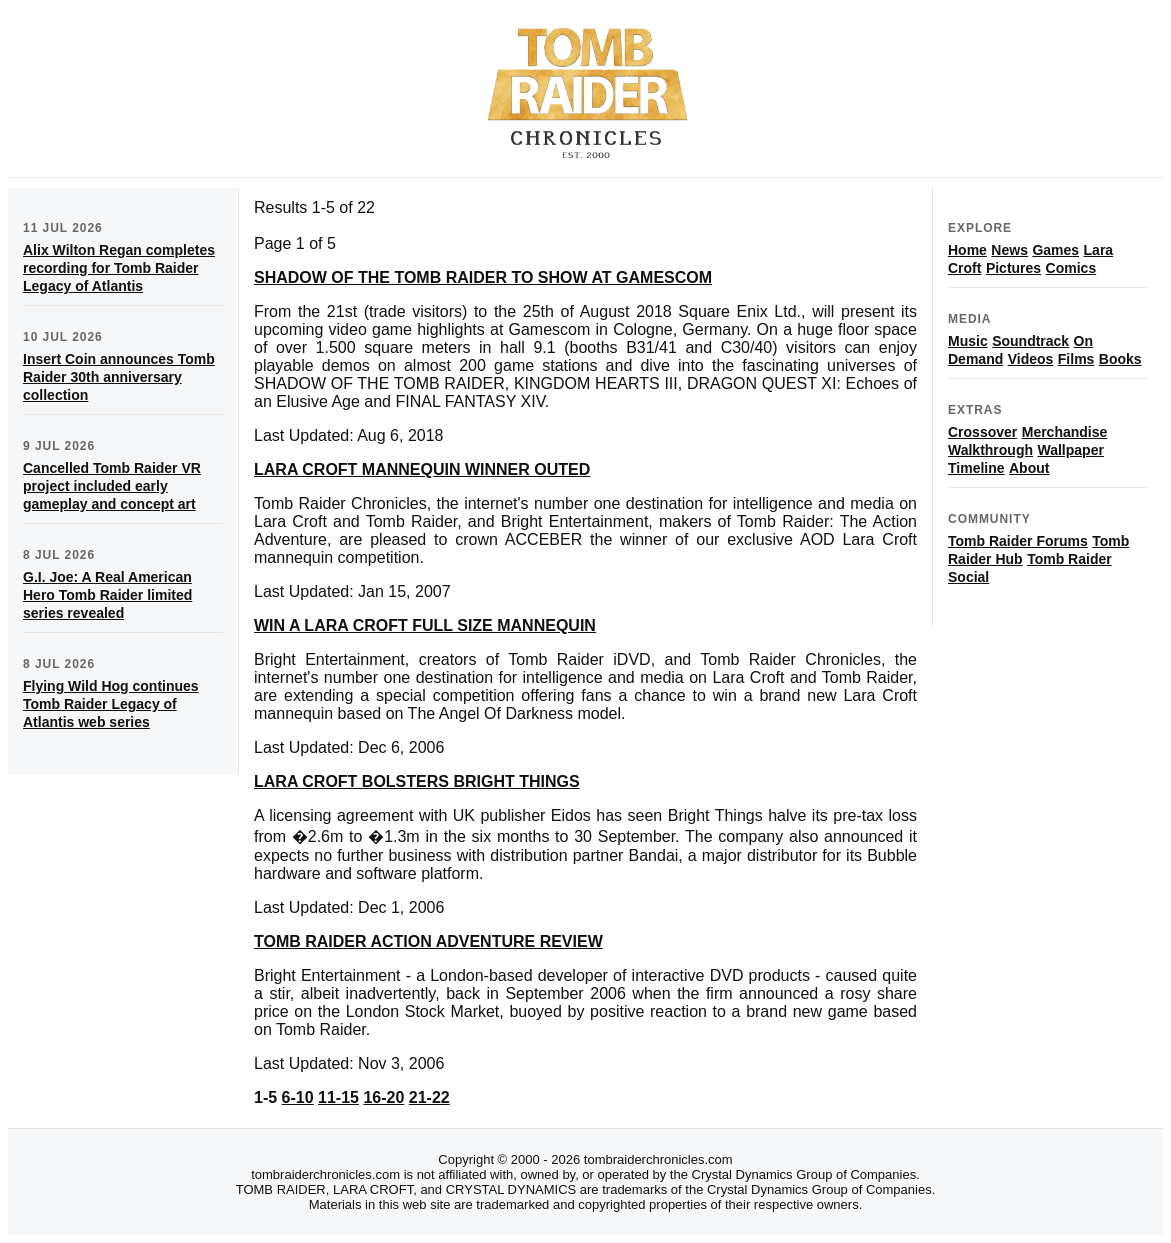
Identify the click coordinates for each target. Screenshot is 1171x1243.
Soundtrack (1030, 341)
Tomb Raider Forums (1018, 541)
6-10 (298, 1097)
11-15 (338, 1097)
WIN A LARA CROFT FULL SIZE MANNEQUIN (425, 625)
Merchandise (1065, 432)
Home (967, 250)
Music (968, 341)
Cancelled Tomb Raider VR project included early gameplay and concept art (112, 486)
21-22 (429, 1097)
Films (1076, 359)
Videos (1031, 359)
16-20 (383, 1097)
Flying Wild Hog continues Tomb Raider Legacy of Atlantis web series (111, 704)
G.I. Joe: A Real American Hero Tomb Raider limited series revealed (107, 595)
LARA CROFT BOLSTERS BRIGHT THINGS (417, 781)
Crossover (982, 432)
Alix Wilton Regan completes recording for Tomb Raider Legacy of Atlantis (119, 268)
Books (1120, 359)
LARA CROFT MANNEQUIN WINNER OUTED (422, 469)
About (1029, 468)
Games (1055, 250)
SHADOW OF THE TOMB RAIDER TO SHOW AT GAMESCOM (483, 277)
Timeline (976, 468)
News (1009, 250)
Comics (1071, 268)
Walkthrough (990, 450)
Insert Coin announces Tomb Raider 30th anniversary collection (119, 377)
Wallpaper (1070, 450)
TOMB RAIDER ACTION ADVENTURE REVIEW (428, 941)
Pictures (1013, 268)
